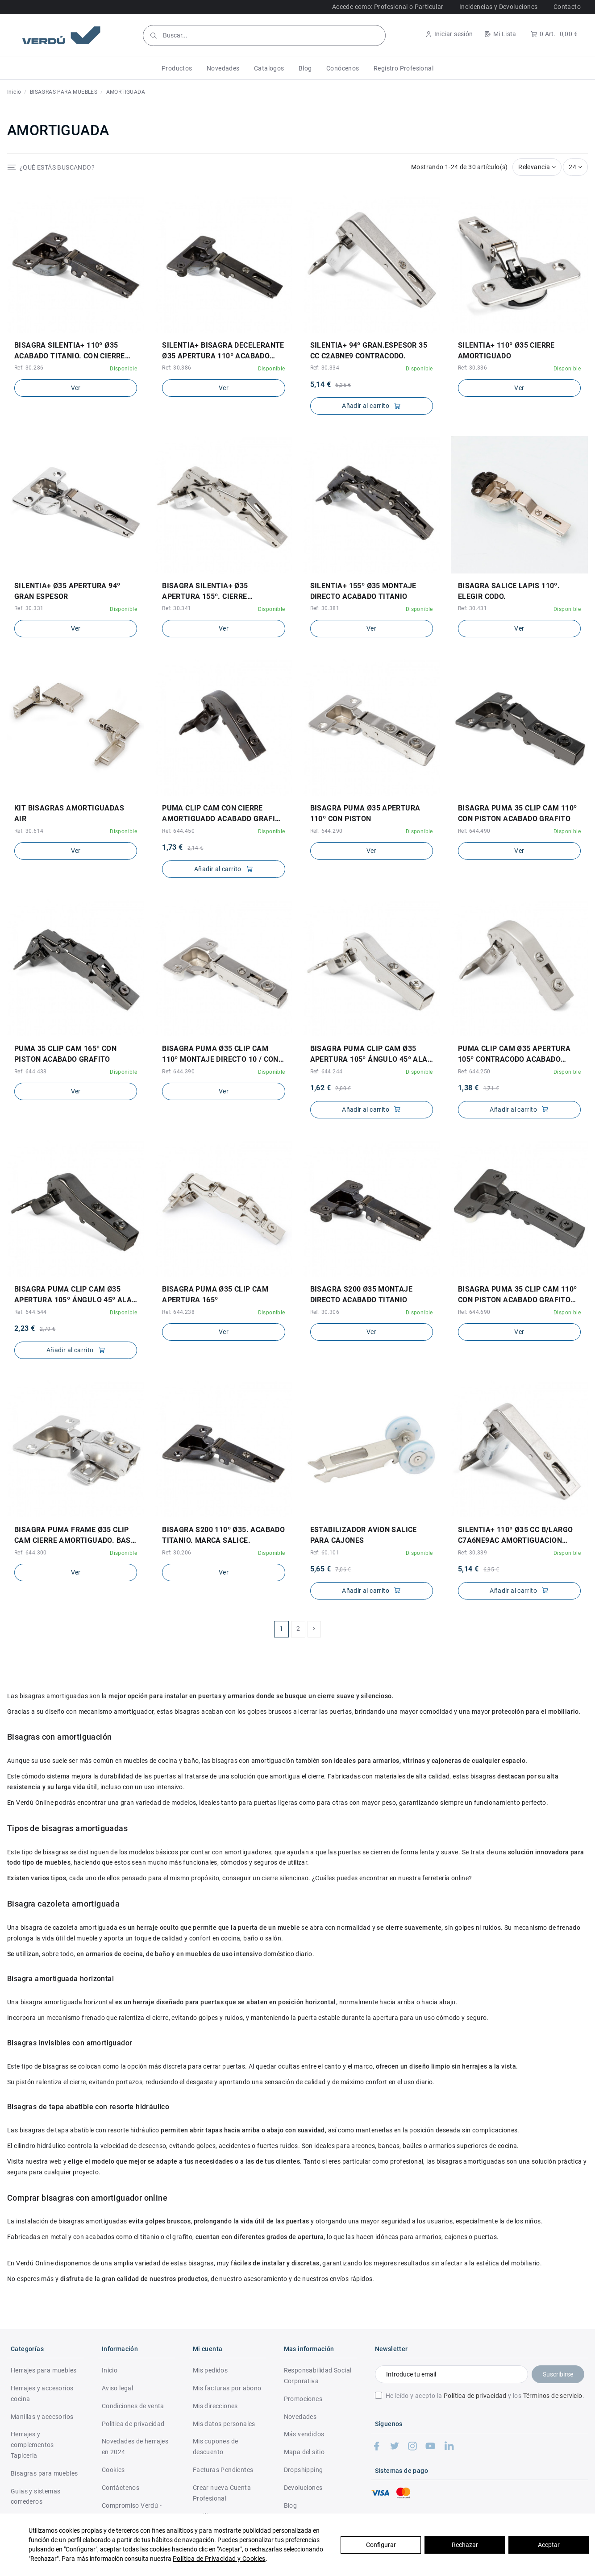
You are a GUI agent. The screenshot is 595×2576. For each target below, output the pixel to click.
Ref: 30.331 (28, 608)
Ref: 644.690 (474, 1312)
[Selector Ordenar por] (537, 167)
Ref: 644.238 (178, 1312)
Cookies (113, 2469)
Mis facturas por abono (227, 2388)
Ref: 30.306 (324, 1312)
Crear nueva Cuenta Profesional (222, 2493)
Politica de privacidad (133, 2423)
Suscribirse (558, 2374)
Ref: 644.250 (474, 1071)
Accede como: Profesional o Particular (388, 6)
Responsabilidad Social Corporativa (318, 2376)
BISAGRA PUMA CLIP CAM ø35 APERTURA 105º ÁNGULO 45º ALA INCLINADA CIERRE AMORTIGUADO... (369, 1054)
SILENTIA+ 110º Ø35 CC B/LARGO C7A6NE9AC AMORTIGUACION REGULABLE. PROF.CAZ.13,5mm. (515, 1535)
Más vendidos (304, 2434)
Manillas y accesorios (42, 2416)
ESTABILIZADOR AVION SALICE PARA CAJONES (363, 1535)
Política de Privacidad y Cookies (219, 2558)
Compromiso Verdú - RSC (132, 2511)
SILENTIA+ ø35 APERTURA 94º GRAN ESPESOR (67, 591)
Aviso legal (117, 2388)
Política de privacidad (475, 2395)
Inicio (109, 2370)
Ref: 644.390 (178, 1071)
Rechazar (465, 2544)
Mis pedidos (210, 2370)
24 (575, 166)
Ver (76, 387)
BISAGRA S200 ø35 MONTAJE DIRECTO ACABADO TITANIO (361, 1294)
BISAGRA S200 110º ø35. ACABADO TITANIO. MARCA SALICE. (223, 1535)
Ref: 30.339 (472, 1553)
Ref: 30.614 (28, 831)
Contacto (567, 6)
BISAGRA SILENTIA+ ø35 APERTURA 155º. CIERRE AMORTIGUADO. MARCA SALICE (217, 592)
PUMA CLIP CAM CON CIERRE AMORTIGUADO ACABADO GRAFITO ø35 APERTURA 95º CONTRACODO (223, 814)
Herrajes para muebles (43, 2370)
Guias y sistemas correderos (35, 2496)
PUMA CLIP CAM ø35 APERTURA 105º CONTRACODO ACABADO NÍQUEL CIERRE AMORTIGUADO (514, 1054)
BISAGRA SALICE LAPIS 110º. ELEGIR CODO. (509, 591)
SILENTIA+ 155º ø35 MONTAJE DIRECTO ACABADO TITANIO (363, 591)
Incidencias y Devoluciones (498, 6)
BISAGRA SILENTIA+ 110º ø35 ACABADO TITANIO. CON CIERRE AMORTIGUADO (69, 351)
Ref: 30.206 (176, 1553)
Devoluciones (303, 2487)
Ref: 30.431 (472, 608)
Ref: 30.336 (472, 368)
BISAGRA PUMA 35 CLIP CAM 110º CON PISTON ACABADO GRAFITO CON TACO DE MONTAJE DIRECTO (517, 1295)
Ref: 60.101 (324, 1553)
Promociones (303, 2398)
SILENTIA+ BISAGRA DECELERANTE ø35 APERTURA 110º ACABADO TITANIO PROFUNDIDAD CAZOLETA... (223, 351)
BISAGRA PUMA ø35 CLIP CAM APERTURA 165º (215, 1294)
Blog (290, 2505)
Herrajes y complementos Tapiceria (32, 2445)
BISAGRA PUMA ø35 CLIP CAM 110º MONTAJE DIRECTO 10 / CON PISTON (220, 1054)
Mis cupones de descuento (215, 2447)
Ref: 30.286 (28, 368)
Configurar (381, 2544)
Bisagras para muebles (44, 2473)
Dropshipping (303, 2469)
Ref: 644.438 (30, 1071)
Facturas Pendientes (223, 2469)
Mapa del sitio (304, 2452)
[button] (177, 68)
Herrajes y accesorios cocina (42, 2393)
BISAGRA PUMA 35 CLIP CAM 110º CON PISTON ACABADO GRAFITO (517, 813)
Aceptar (549, 2544)
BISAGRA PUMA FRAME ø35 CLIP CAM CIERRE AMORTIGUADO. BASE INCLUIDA (74, 1535)
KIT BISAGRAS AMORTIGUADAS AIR (69, 813)
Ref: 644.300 (30, 1553)
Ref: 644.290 (326, 831)
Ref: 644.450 (178, 831)
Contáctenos (120, 2487)
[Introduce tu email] (451, 2374)
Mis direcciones (215, 2406)
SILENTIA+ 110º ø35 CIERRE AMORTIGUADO (506, 350)
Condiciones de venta (133, 2406)
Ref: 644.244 (326, 1071)
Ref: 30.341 (176, 608)
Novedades (300, 2416)
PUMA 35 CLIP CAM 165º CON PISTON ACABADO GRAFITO (65, 1054)
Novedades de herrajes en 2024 (135, 2447)
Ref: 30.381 (324, 608)
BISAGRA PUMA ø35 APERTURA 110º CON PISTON (365, 813)
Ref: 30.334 (324, 368)
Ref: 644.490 (474, 831)
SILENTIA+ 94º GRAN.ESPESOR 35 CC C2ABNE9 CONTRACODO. (369, 350)
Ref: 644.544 (30, 1312)
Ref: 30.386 (176, 368)
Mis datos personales (224, 2423)
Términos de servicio (553, 2395)
